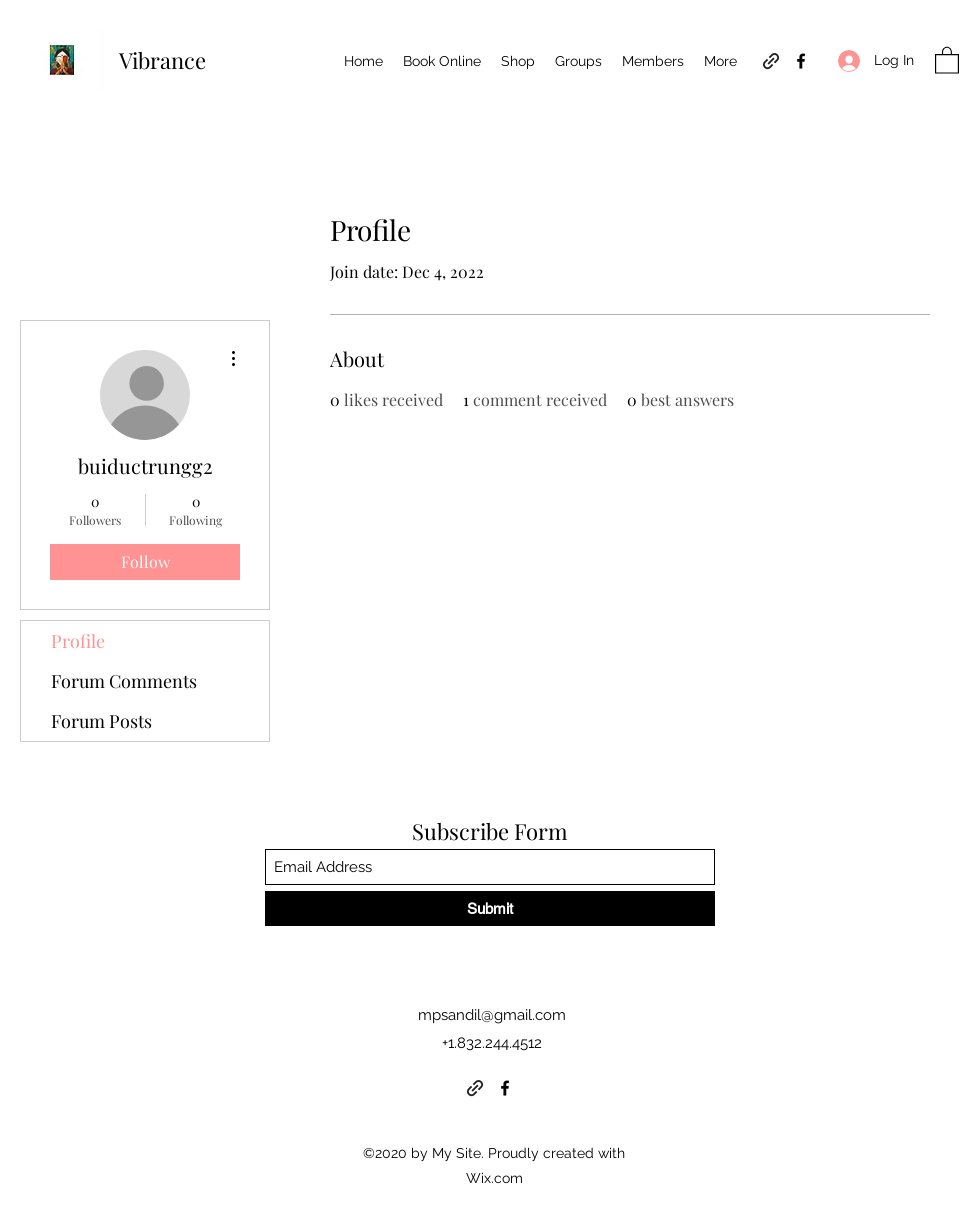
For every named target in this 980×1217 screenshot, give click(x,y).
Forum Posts (101, 721)
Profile (78, 641)
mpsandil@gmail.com (492, 1015)
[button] (947, 59)
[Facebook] (801, 61)
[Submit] (490, 908)
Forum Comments (124, 681)
